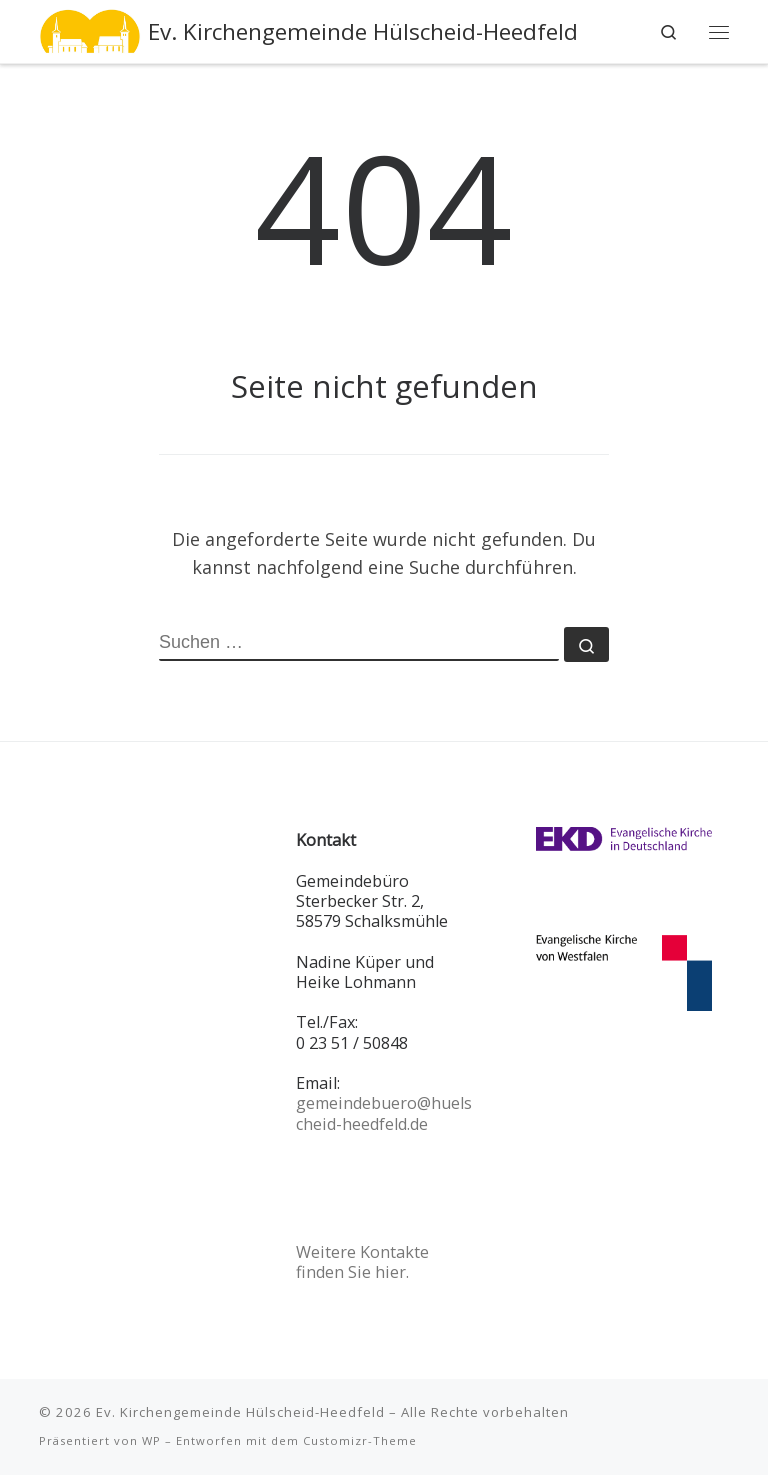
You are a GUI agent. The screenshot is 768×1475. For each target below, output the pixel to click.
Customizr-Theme (360, 1440)
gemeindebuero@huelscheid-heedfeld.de (384, 1113)
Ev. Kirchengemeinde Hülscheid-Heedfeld (240, 1412)
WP (151, 1440)
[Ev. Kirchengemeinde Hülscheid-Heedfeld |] (90, 29)
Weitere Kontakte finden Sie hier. (362, 1262)
